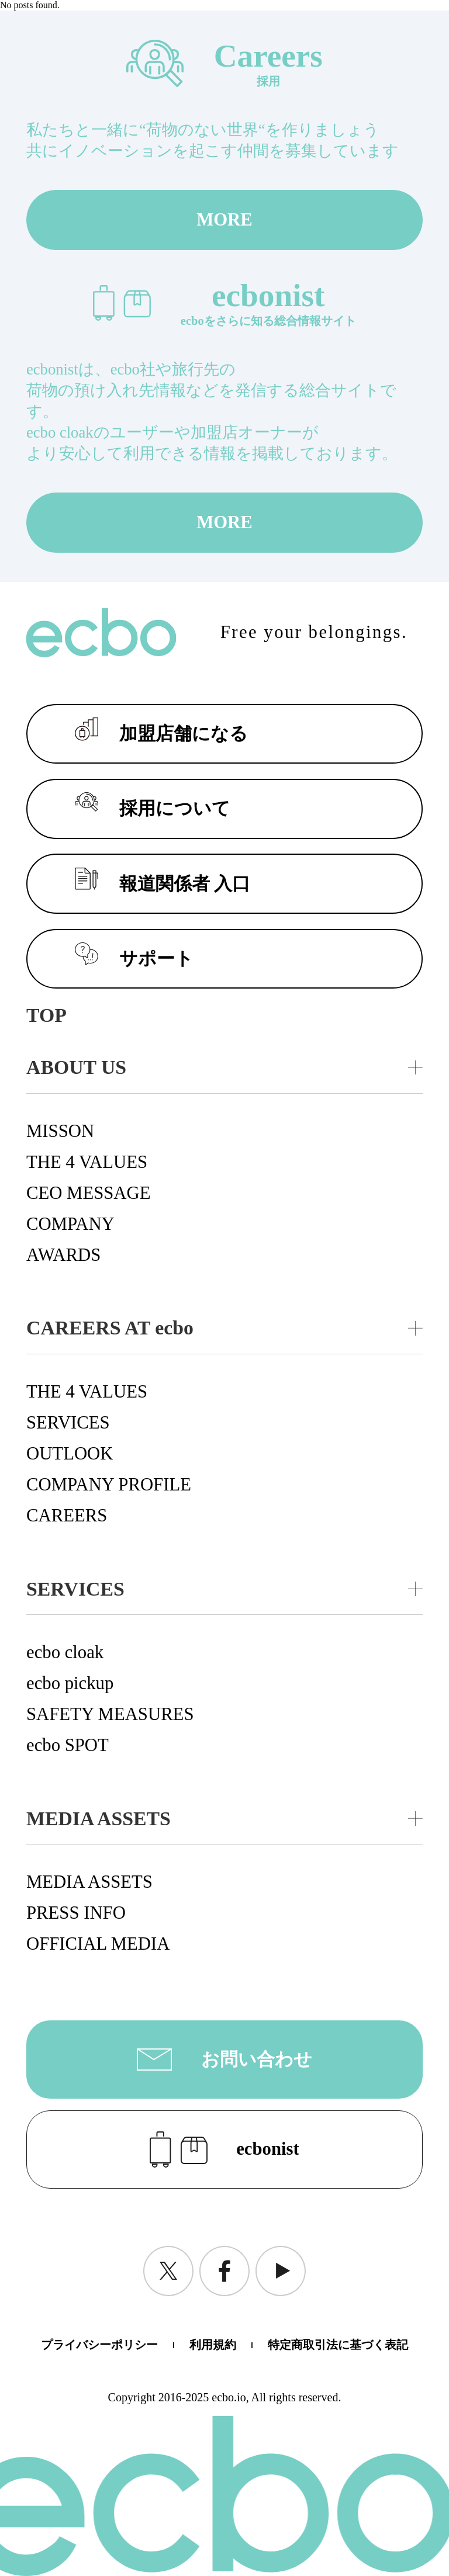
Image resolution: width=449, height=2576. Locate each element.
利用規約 (212, 2344)
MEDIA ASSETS (89, 1882)
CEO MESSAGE (88, 1193)
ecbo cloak (64, 1652)
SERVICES (68, 1423)
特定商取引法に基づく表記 (338, 2344)
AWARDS (63, 1255)
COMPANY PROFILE (108, 1485)
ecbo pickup (69, 1683)
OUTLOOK (69, 1454)
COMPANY (70, 1224)
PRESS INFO (76, 1913)
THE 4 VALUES (86, 1162)
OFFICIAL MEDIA (98, 1944)
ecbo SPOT (67, 1745)
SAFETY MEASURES (110, 1714)
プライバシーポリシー (99, 2344)
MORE (224, 220)
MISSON (60, 1131)
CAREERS (66, 1516)
